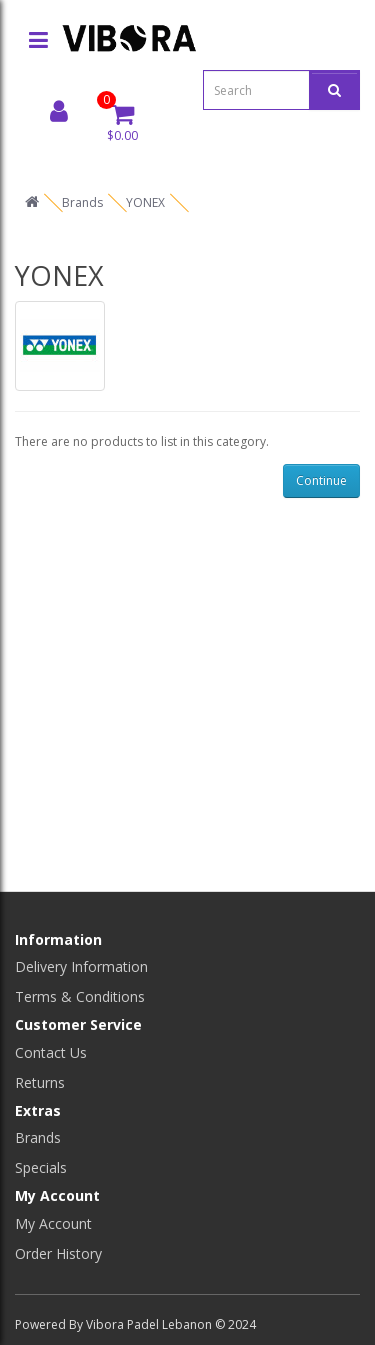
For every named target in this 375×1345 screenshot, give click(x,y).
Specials (41, 1167)
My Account (53, 1223)
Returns (40, 1082)
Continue (321, 480)
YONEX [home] (145, 202)
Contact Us (51, 1052)
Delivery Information (81, 966)
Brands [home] (82, 202)
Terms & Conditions (80, 996)
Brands (38, 1137)
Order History (58, 1253)
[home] (32, 202)
